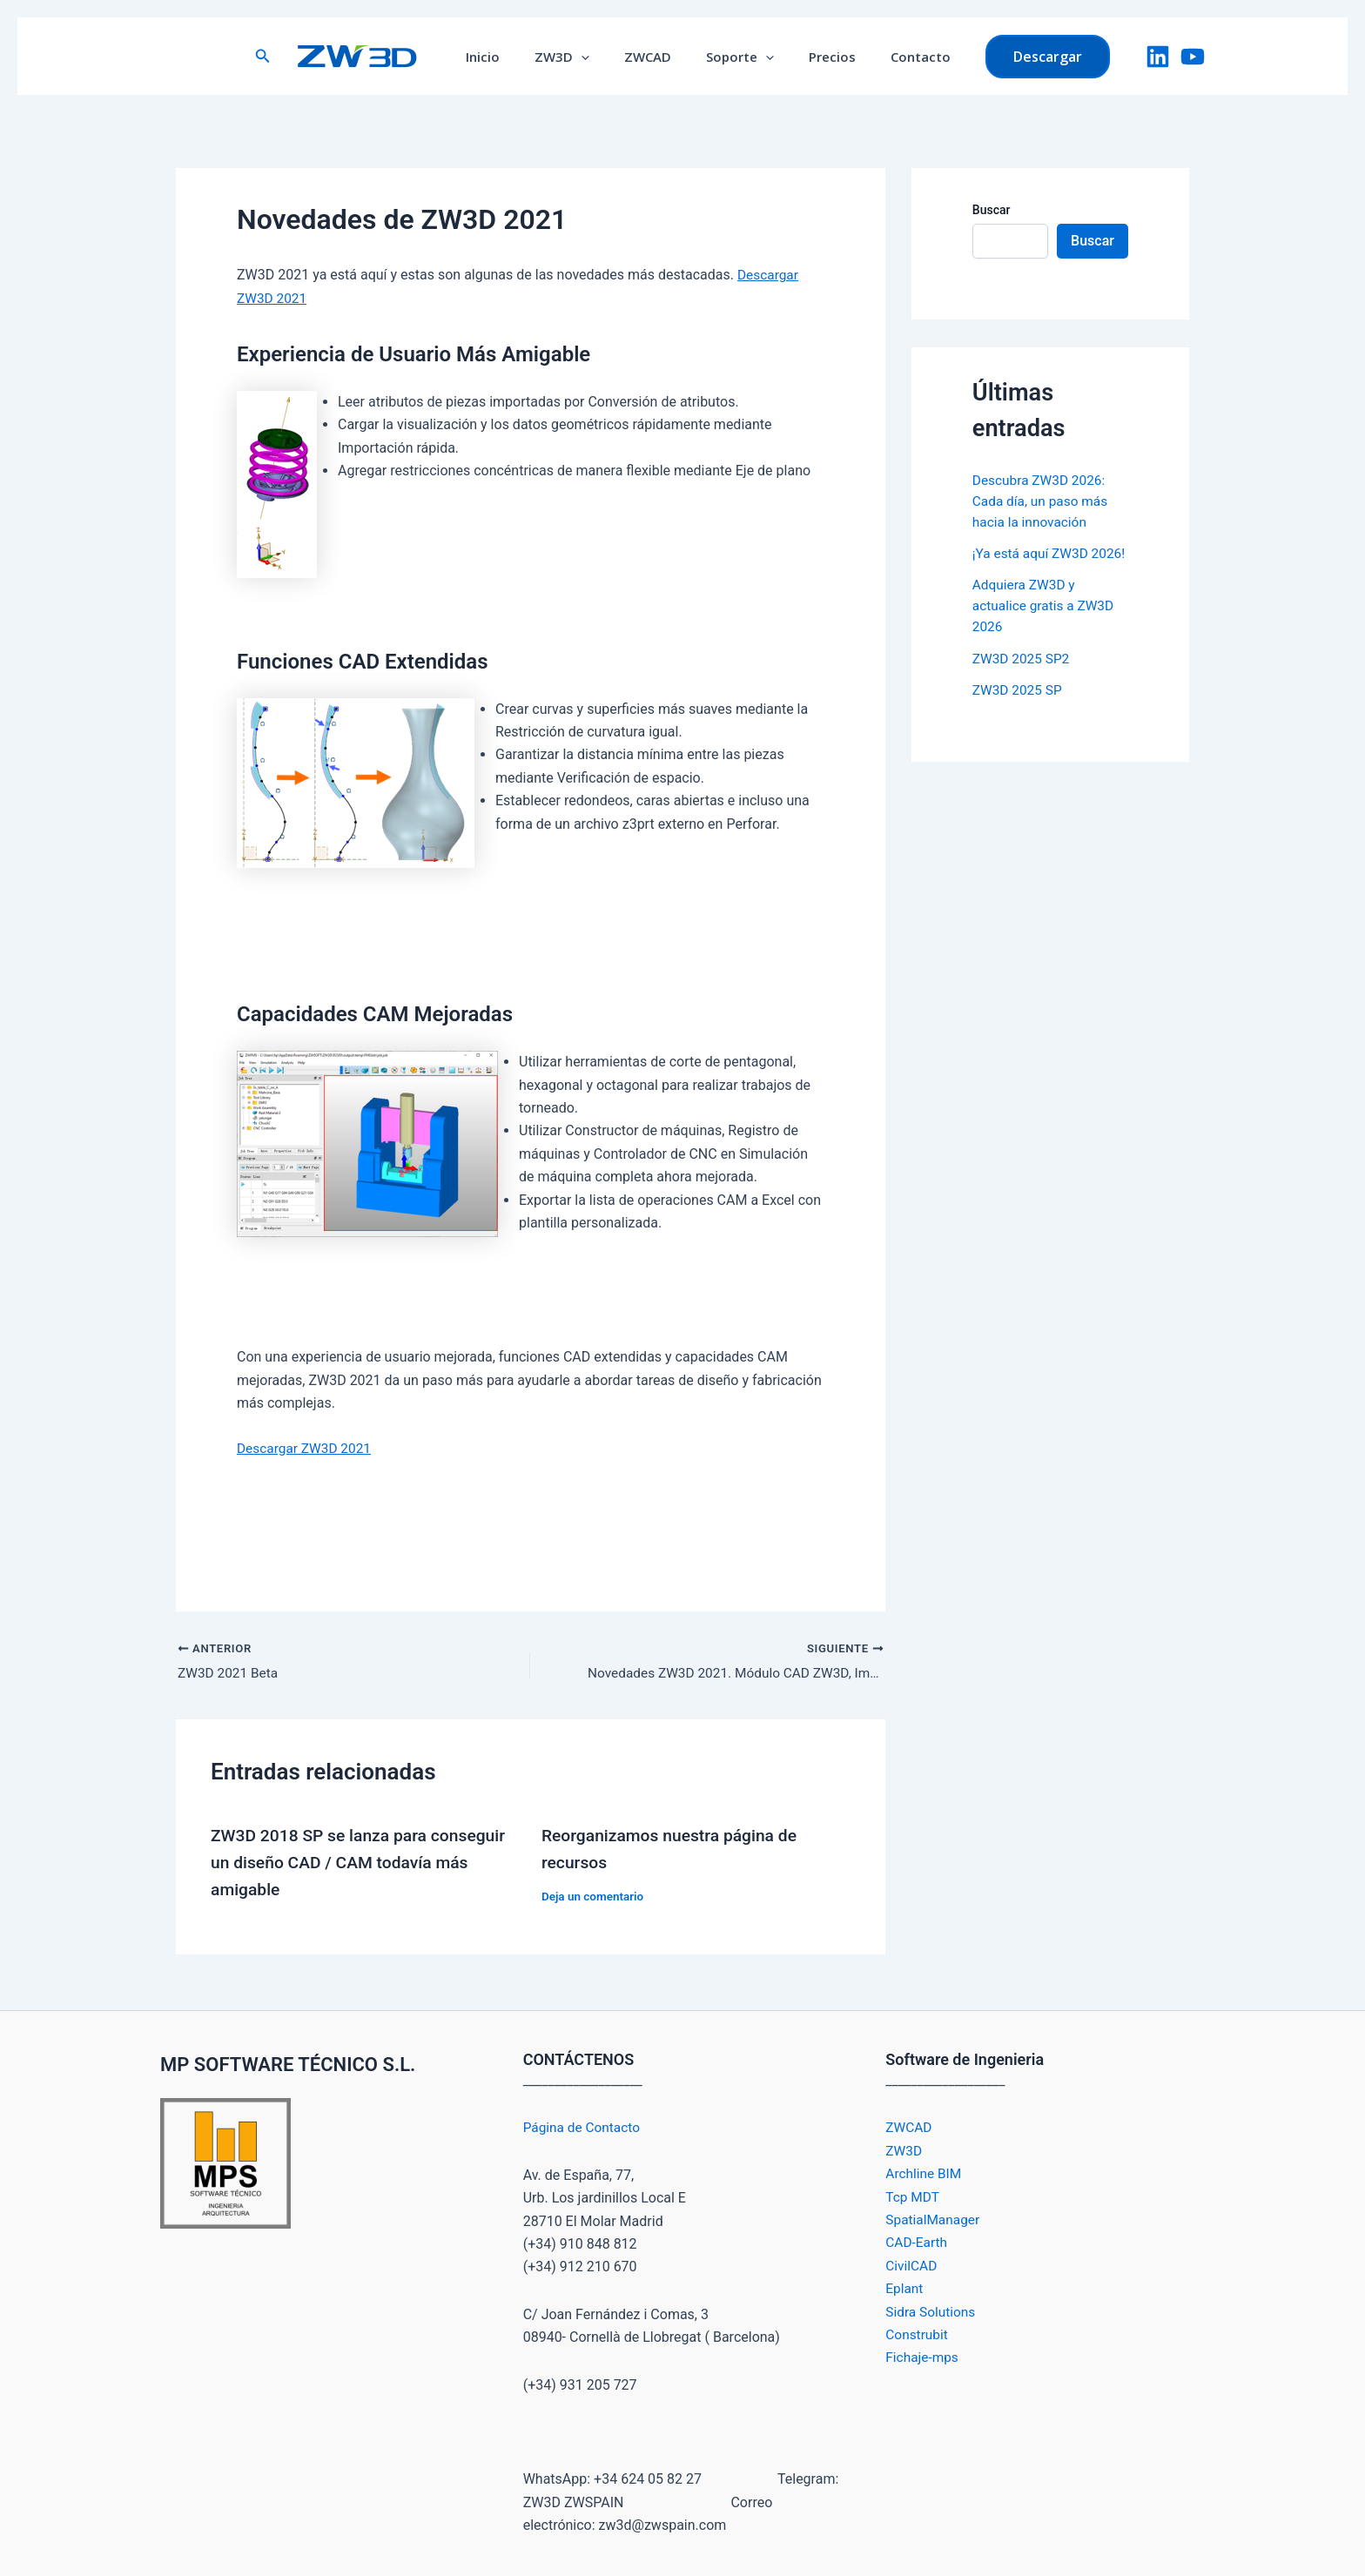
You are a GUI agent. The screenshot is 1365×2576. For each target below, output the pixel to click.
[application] (594, 56)
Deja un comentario (594, 1895)
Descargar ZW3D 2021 (306, 1448)
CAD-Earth (917, 2242)
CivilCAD (911, 2265)
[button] (289, 56)
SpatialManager (934, 2218)
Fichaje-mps (923, 2357)
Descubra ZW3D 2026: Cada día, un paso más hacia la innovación (1042, 501)
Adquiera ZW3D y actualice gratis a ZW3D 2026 (1046, 626)
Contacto (899, 56)
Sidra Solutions (931, 2311)
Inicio (504, 56)
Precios (819, 56)
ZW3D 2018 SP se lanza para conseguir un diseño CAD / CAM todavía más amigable (363, 1862)
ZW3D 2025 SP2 (1022, 678)
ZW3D (575, 56)
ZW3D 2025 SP (1019, 710)
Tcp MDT (913, 2196)
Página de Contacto (583, 2127)
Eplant (905, 2288)
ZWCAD (652, 56)
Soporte (736, 56)
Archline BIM (924, 2173)
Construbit (917, 2333)
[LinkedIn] (1158, 56)
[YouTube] (1192, 56)
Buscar (991, 210)
